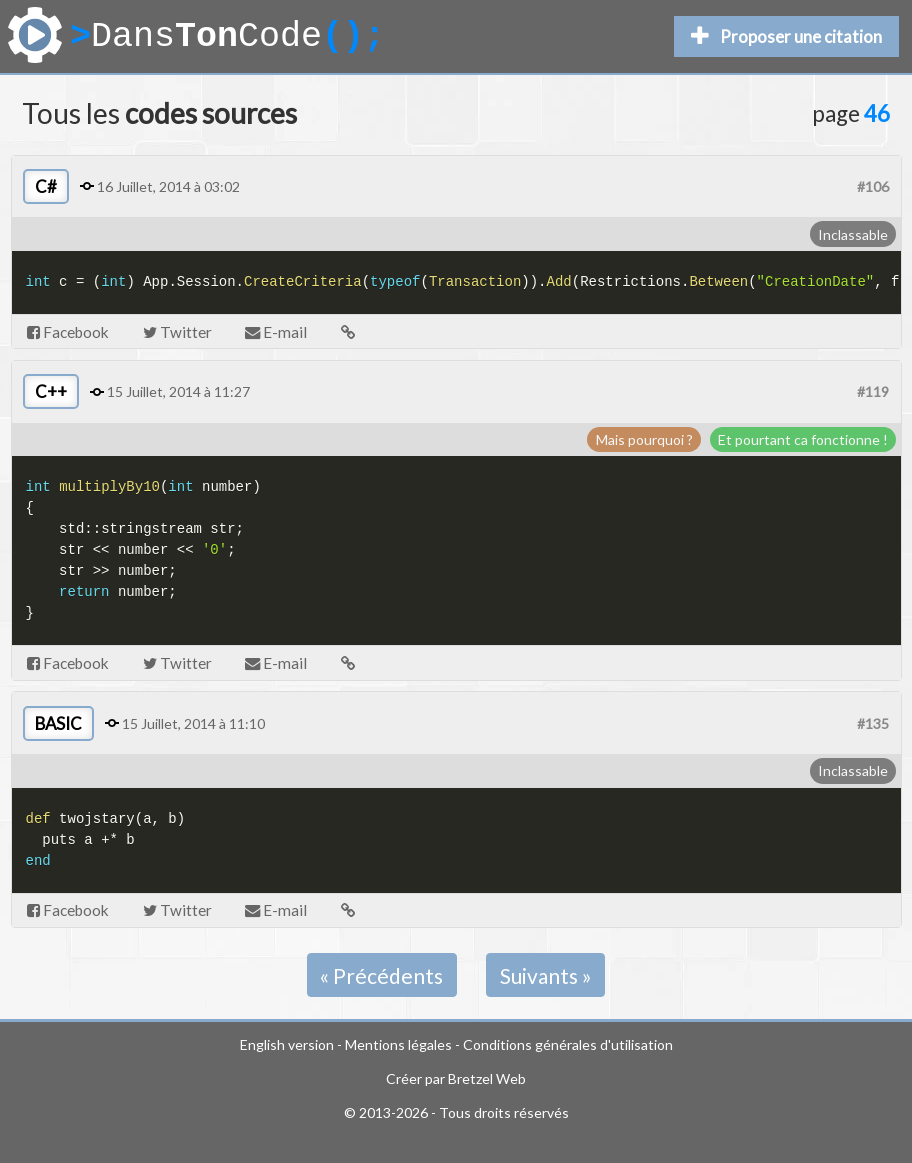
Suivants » (546, 975)
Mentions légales (398, 1044)
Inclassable (853, 234)
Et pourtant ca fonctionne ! (803, 439)
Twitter (177, 332)
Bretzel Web (487, 1078)
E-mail (276, 332)
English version (287, 1044)
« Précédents (381, 975)
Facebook (68, 332)
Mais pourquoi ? (644, 439)
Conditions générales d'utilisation (568, 1044)
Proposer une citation (786, 36)
